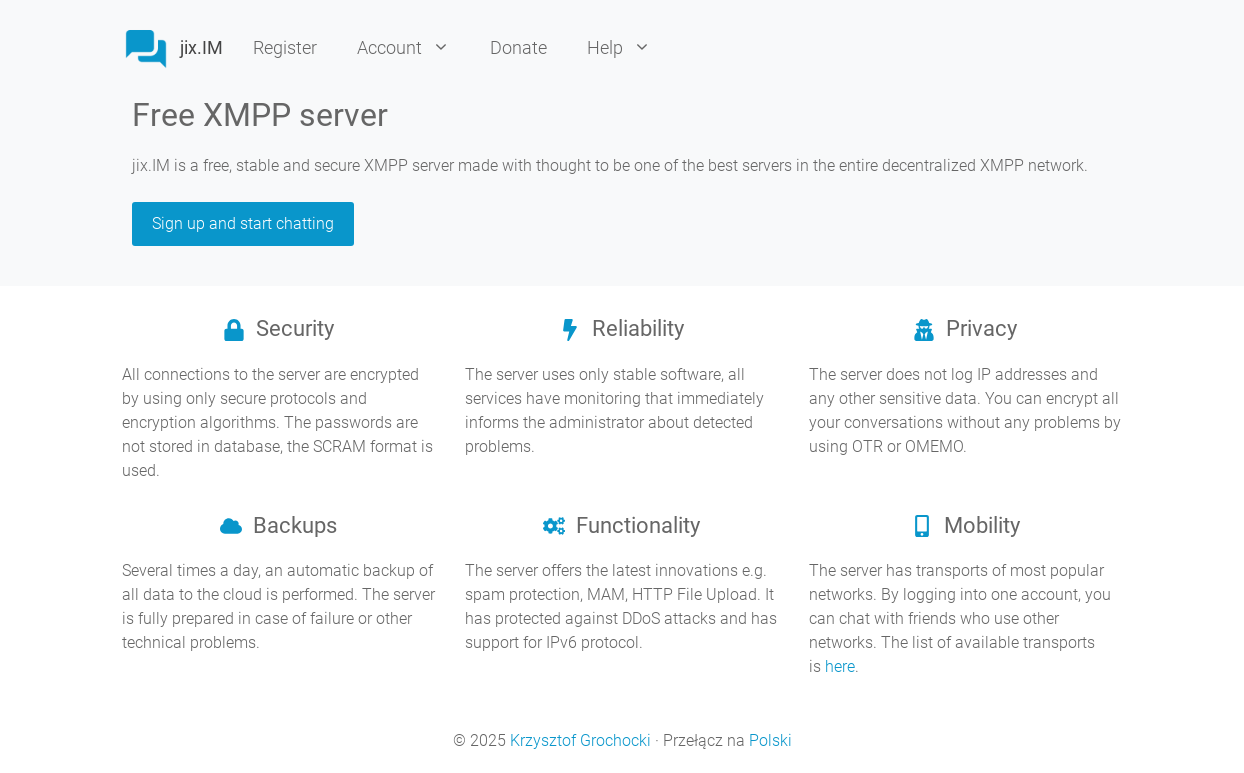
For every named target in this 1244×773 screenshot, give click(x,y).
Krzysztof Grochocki (580, 740)
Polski (770, 740)
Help (629, 48)
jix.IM (201, 47)
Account (413, 48)
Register (285, 47)
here (840, 666)
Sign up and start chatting (243, 223)
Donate (518, 47)
